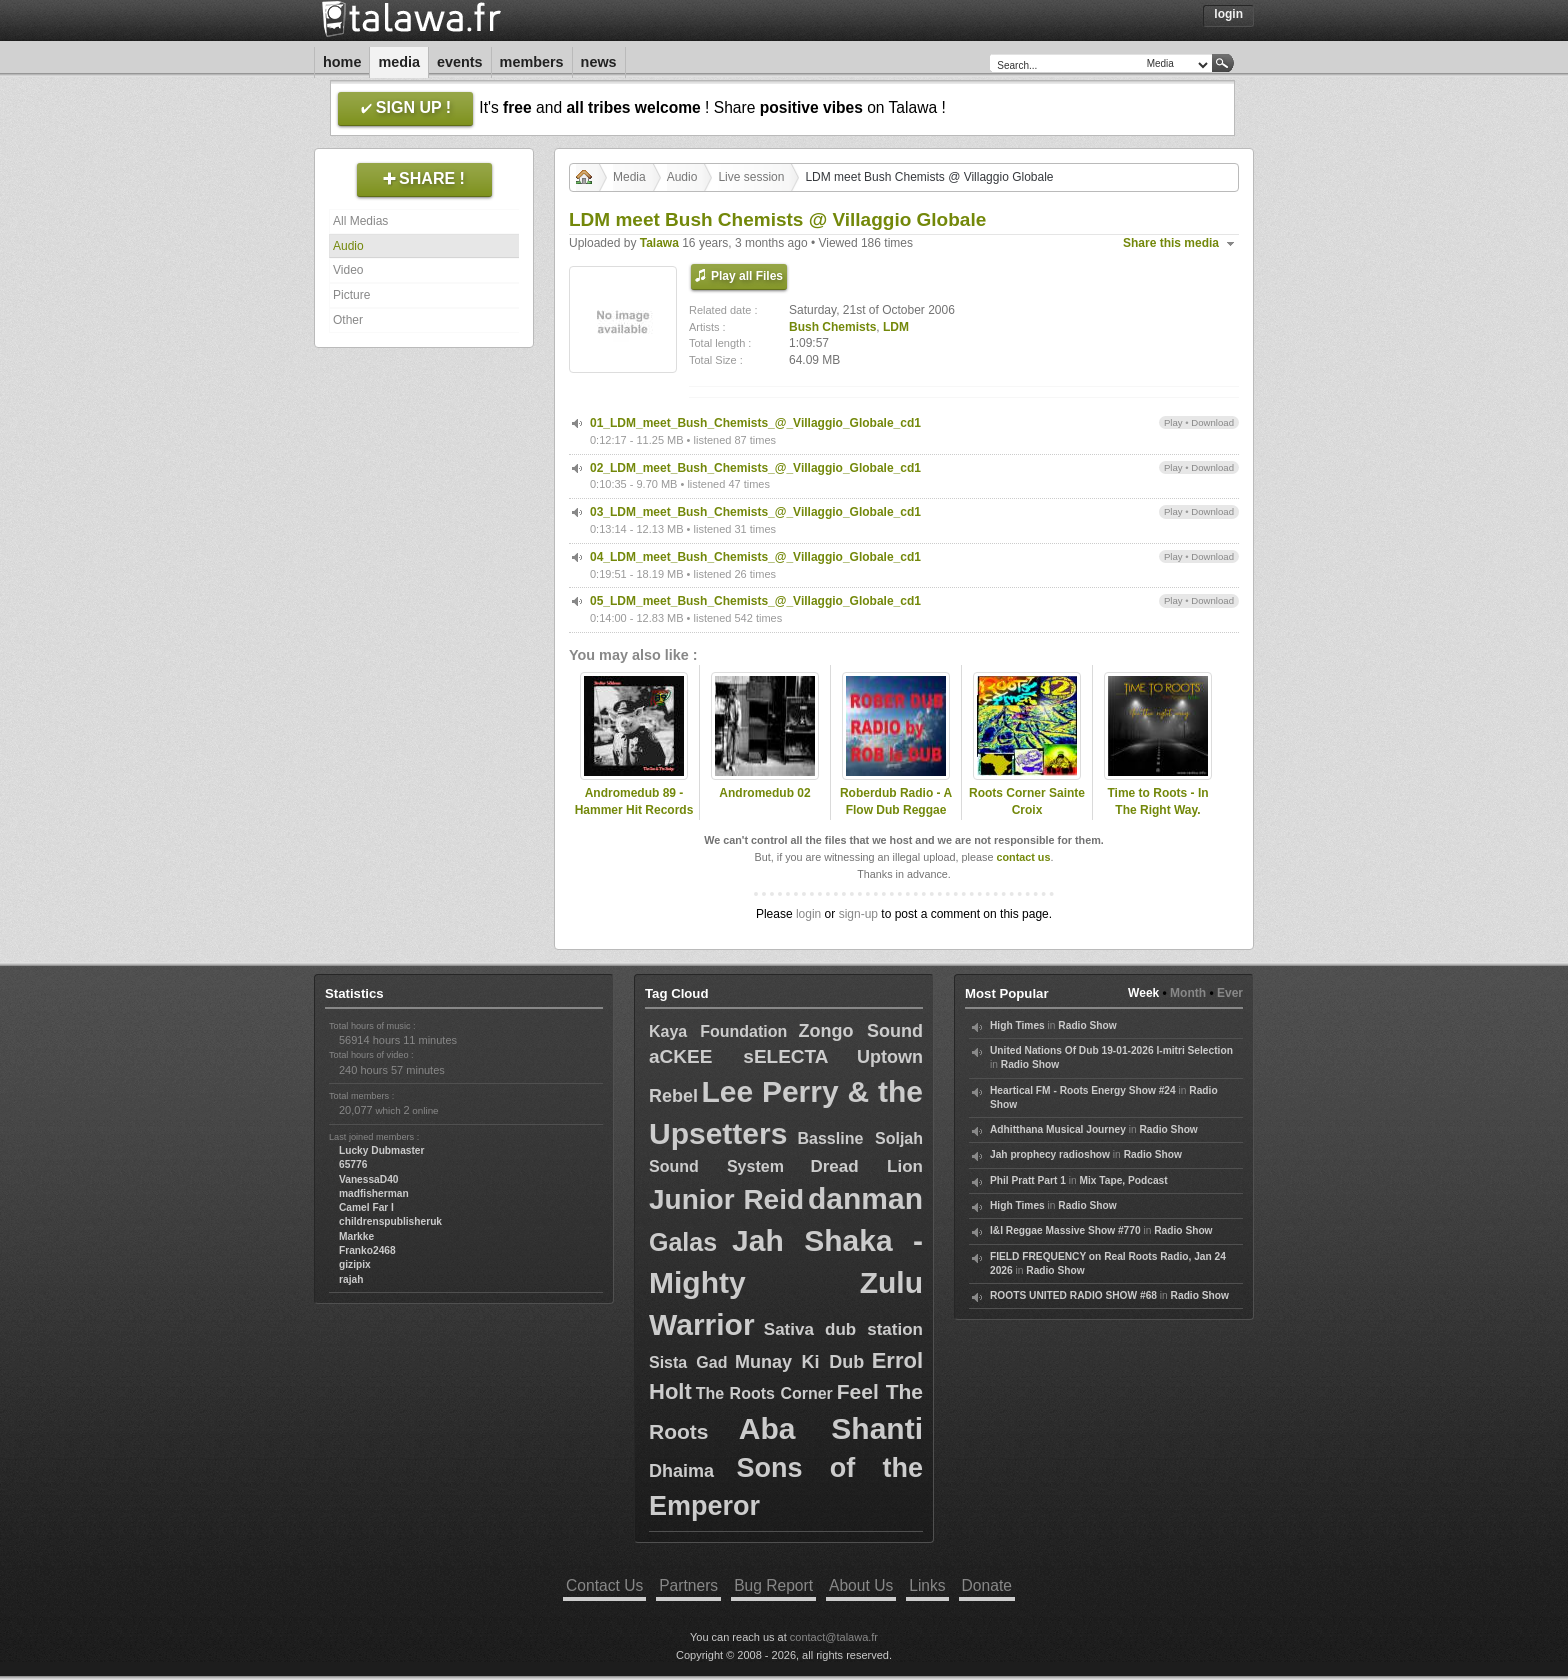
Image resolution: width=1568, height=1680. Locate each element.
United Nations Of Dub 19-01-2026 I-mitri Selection (1111, 1050)
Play (1173, 422)
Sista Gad (688, 1362)
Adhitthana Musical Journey (1058, 1129)
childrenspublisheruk (390, 1221)
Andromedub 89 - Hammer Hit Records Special (634, 810)
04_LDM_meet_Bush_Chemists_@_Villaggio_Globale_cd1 (755, 557)
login (808, 914)
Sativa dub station (843, 1329)
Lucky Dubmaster (382, 1150)
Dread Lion (866, 1166)
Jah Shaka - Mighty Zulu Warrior (786, 1282)
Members (532, 62)
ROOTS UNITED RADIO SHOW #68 (1073, 1295)
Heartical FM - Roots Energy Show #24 (1083, 1090)
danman (865, 1198)
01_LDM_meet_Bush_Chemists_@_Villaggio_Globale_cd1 (755, 423)
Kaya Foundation (718, 1031)
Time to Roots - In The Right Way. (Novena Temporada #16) (1158, 818)
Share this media (1171, 243)
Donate (987, 1585)
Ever (1230, 993)
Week (1143, 993)
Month (1188, 993)
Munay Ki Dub (799, 1362)
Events (460, 62)
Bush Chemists (832, 327)
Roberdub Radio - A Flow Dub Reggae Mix (896, 810)
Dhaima (681, 1471)
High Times (1017, 1025)
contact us (1023, 857)
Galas (683, 1242)
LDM (896, 327)
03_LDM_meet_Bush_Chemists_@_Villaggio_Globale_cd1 (755, 512)
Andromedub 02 (764, 793)
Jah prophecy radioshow (1050, 1154)
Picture (351, 295)
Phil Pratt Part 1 (1028, 1180)
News (599, 62)
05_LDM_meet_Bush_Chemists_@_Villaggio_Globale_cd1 (755, 601)
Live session (751, 177)
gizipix (355, 1264)
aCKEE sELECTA (738, 1056)
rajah (351, 1279)
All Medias (360, 221)
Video (348, 270)
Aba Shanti (831, 1428)
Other (348, 320)
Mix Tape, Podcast (1124, 1180)
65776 (353, 1164)
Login (1228, 14)
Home (342, 62)
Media (399, 62)
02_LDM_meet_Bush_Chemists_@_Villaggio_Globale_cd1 (755, 468)
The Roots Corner (764, 1393)
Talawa (659, 243)
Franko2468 (367, 1250)
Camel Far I (366, 1207)
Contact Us (604, 1585)
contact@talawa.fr (834, 1637)
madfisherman (374, 1193)
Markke (356, 1236)
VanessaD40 (368, 1179)
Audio (348, 246)
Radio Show (1087, 1025)
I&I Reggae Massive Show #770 (1065, 1230)
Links (927, 1585)
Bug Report (773, 1585)
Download (1212, 422)
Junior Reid (726, 1199)
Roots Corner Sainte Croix (1027, 801)
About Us (861, 1585)
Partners (688, 1585)
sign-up (858, 914)
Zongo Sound (861, 1031)
